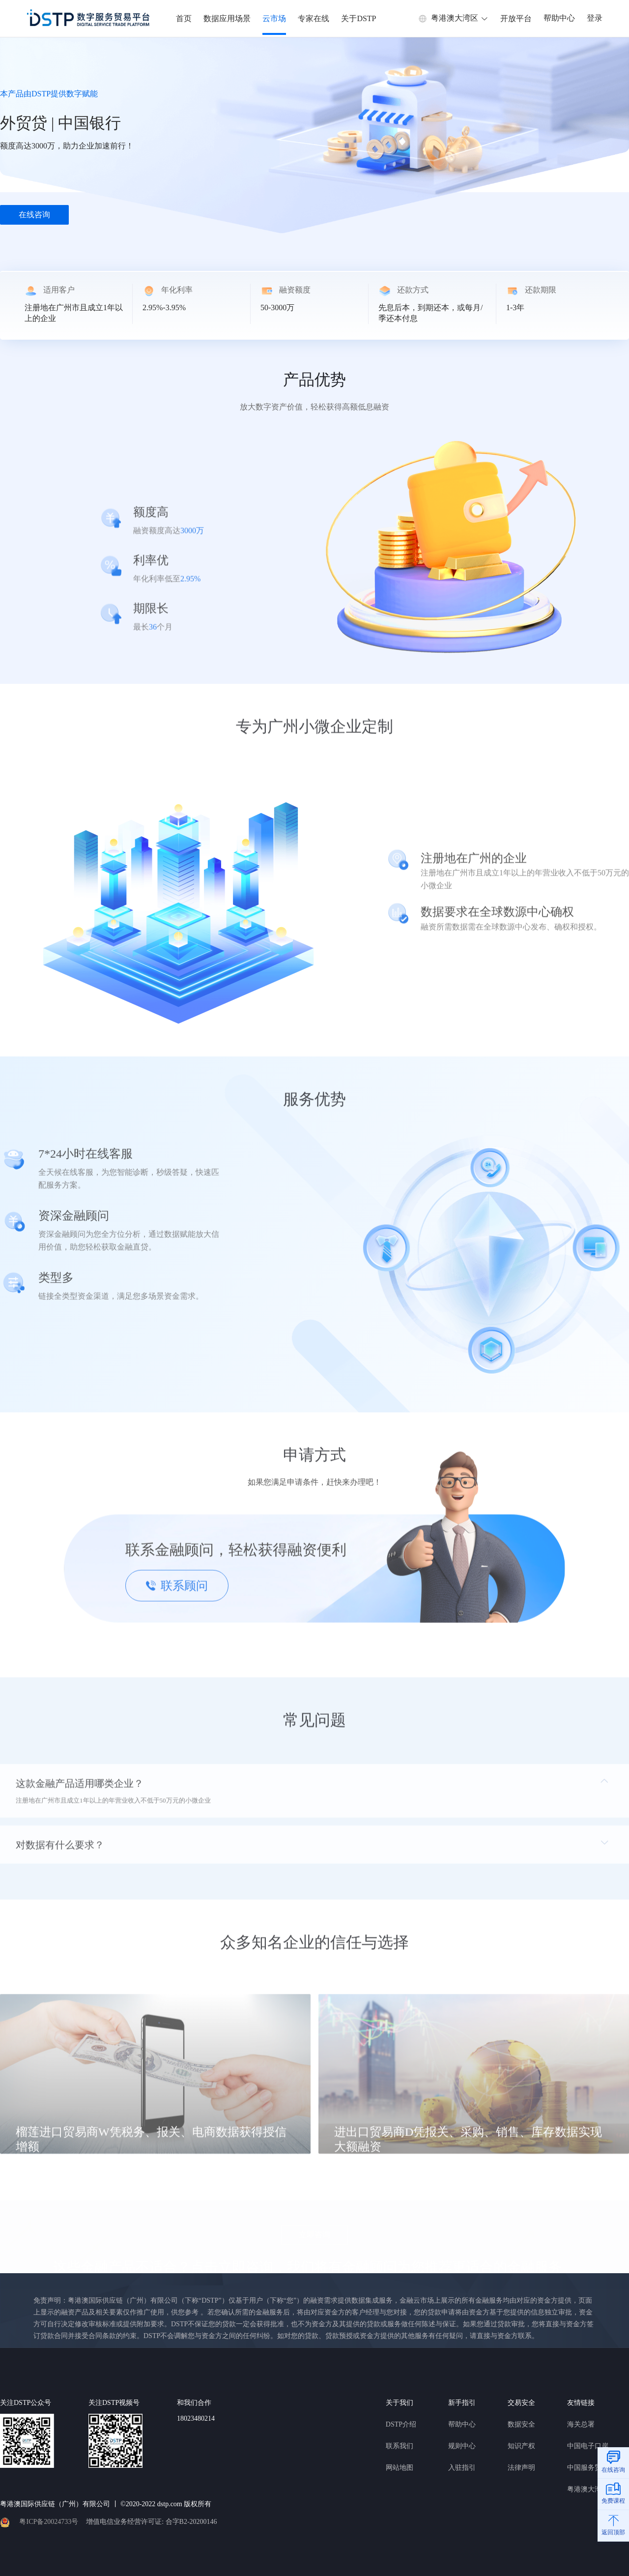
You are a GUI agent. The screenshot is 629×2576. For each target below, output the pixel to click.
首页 (184, 18)
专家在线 (313, 18)
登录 (594, 18)
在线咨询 (34, 214)
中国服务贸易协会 (594, 2467)
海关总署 (581, 2424)
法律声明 (521, 2467)
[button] (314, 1796)
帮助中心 (559, 18)
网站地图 (399, 2467)
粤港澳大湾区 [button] (453, 18)
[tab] (314, 1796)
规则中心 (462, 2446)
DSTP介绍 (401, 2424)
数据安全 (521, 2424)
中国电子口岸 (587, 2446)
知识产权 (521, 2446)
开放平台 (516, 18)
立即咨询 (314, 2234)
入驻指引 (462, 2467)
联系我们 (399, 2446)
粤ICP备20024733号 (48, 2521)
